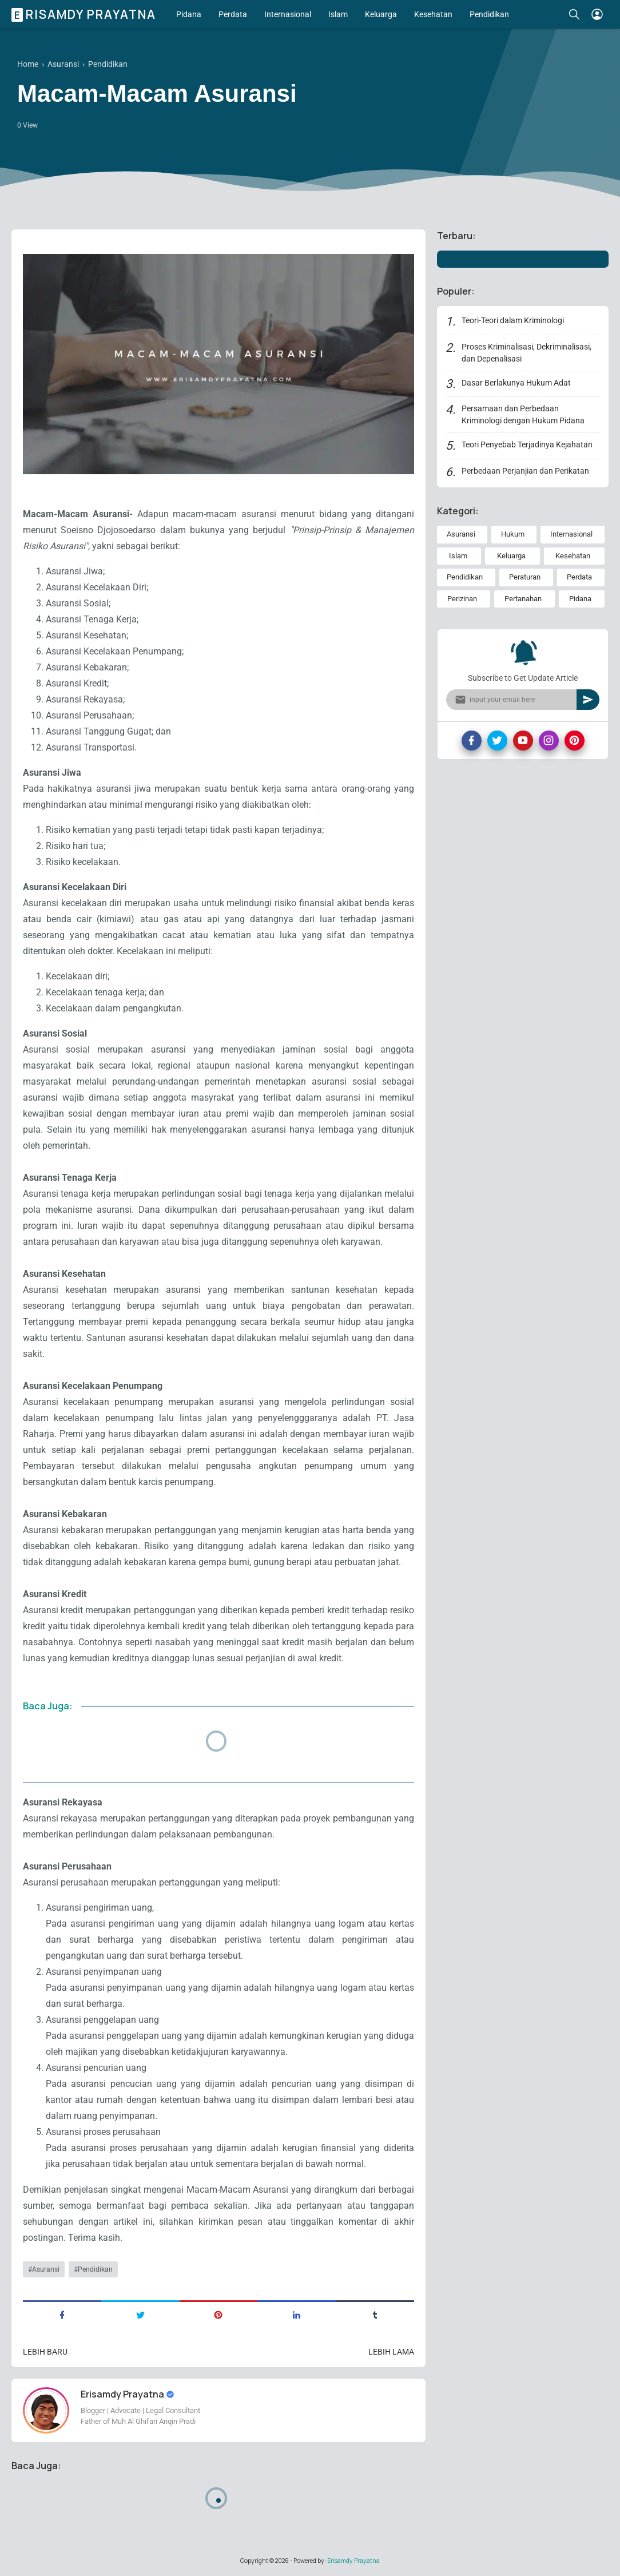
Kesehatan (433, 14)
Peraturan (524, 577)
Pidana (188, 14)
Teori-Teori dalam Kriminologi (513, 320)
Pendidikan (489, 14)
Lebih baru (45, 2351)
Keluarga (381, 14)
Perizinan (462, 598)
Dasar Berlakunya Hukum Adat (516, 382)
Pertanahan (523, 598)
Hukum (512, 534)
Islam (338, 14)
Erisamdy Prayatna (85, 14)
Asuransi (45, 2269)
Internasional (287, 14)
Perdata (232, 14)
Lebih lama (391, 2351)
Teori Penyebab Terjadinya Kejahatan (527, 444)
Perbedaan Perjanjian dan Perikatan (525, 470)
